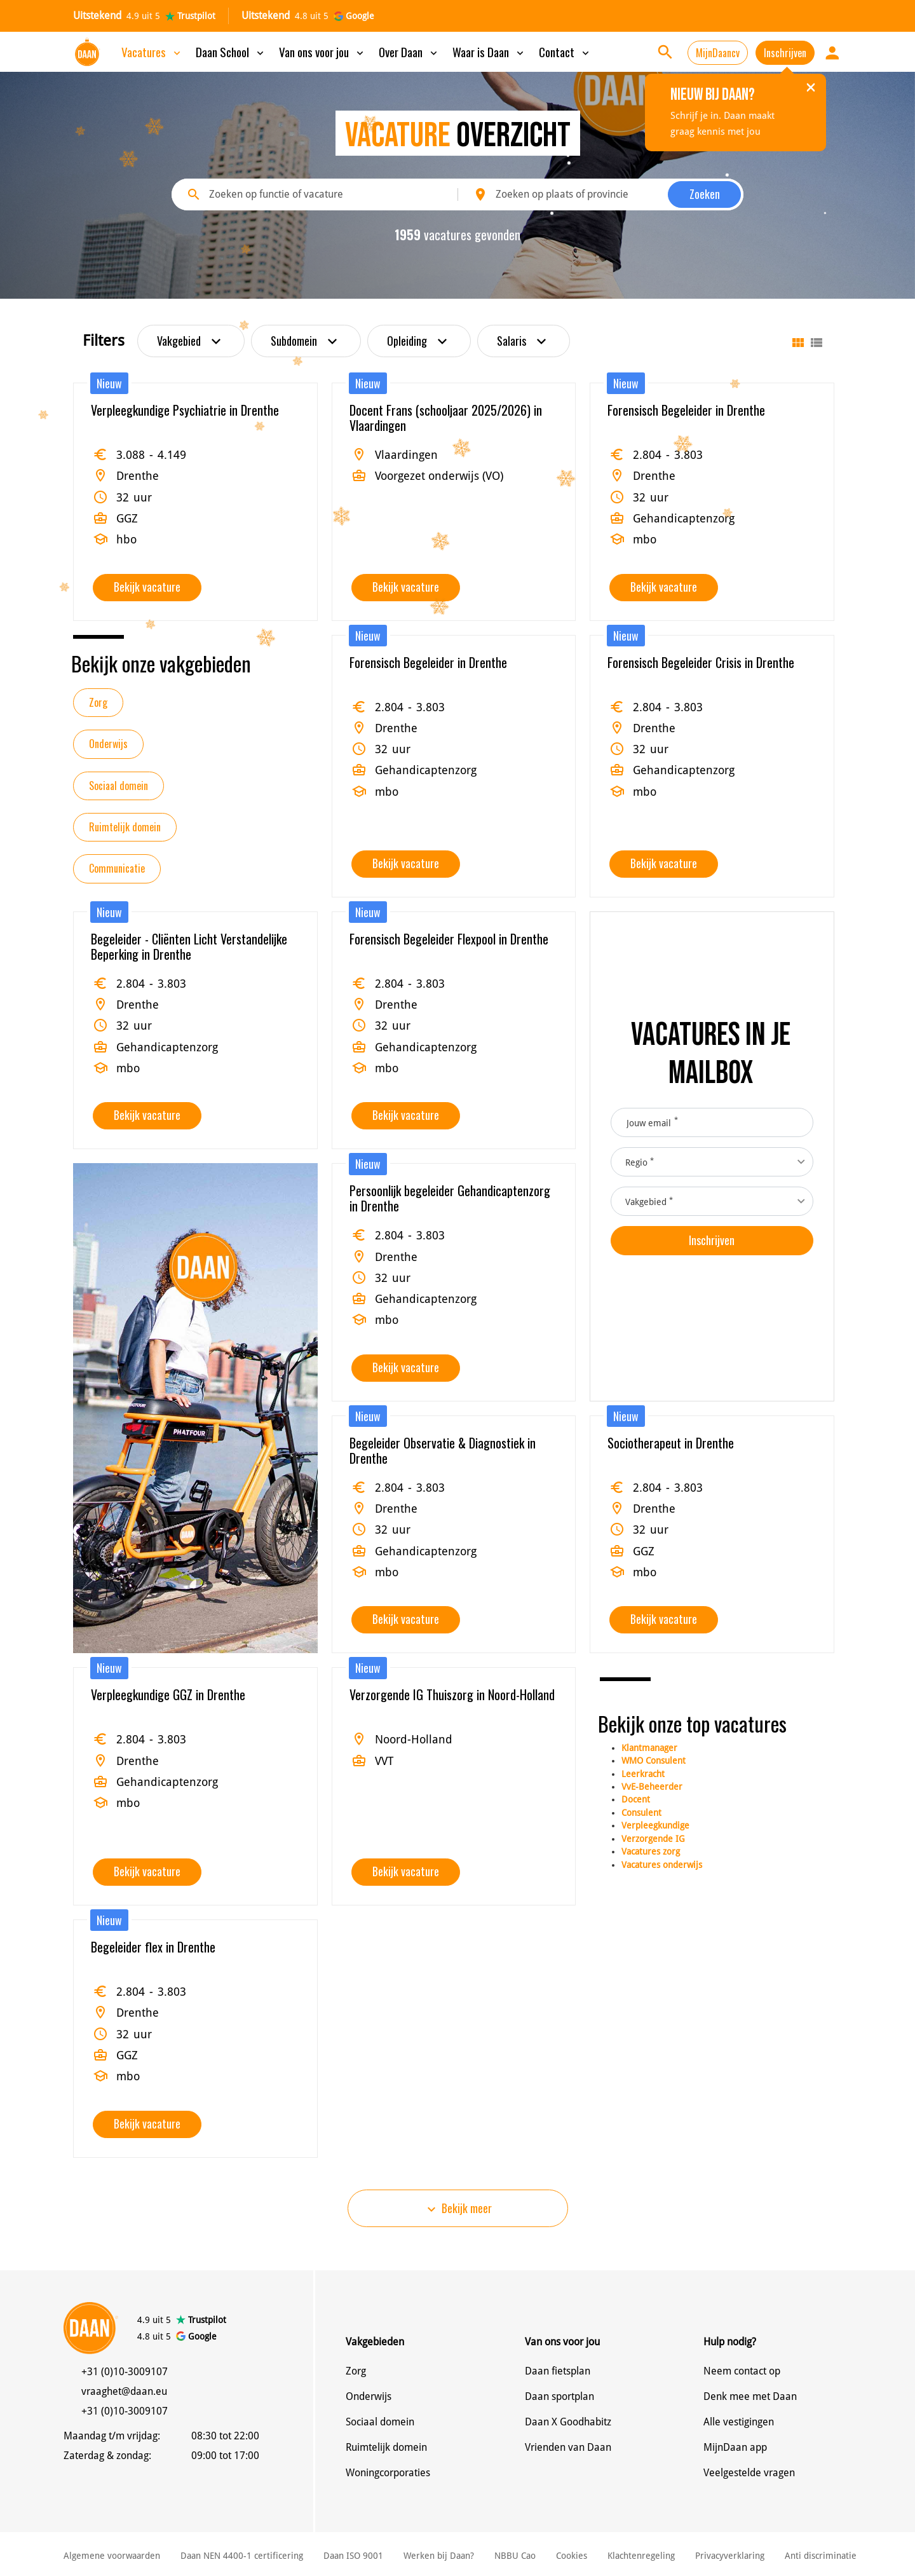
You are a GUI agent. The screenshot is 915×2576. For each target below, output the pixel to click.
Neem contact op (741, 2371)
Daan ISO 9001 (353, 2556)
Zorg (98, 702)
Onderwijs (108, 743)
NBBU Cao (515, 2556)
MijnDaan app (735, 2447)
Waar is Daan (489, 51)
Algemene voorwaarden (112, 2556)
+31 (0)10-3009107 (124, 2372)
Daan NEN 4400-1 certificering (241, 2556)
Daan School (231, 51)
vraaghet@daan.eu (124, 2391)
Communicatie (117, 868)
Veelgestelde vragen (749, 2473)
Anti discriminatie (821, 2556)
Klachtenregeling (641, 2556)
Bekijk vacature (147, 586)
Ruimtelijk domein (125, 827)
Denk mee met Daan (750, 2396)
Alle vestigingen (738, 2422)
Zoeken (704, 194)
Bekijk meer (458, 2208)
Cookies (571, 2556)
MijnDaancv (718, 52)
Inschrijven (785, 52)
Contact (565, 51)
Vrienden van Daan (568, 2447)
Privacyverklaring (729, 2556)
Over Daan (409, 51)
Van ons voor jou (322, 51)
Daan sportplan (559, 2396)
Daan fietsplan (557, 2371)
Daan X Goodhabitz (568, 2422)
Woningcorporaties (388, 2473)
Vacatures (152, 51)
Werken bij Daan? (438, 2556)
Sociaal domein (118, 785)
